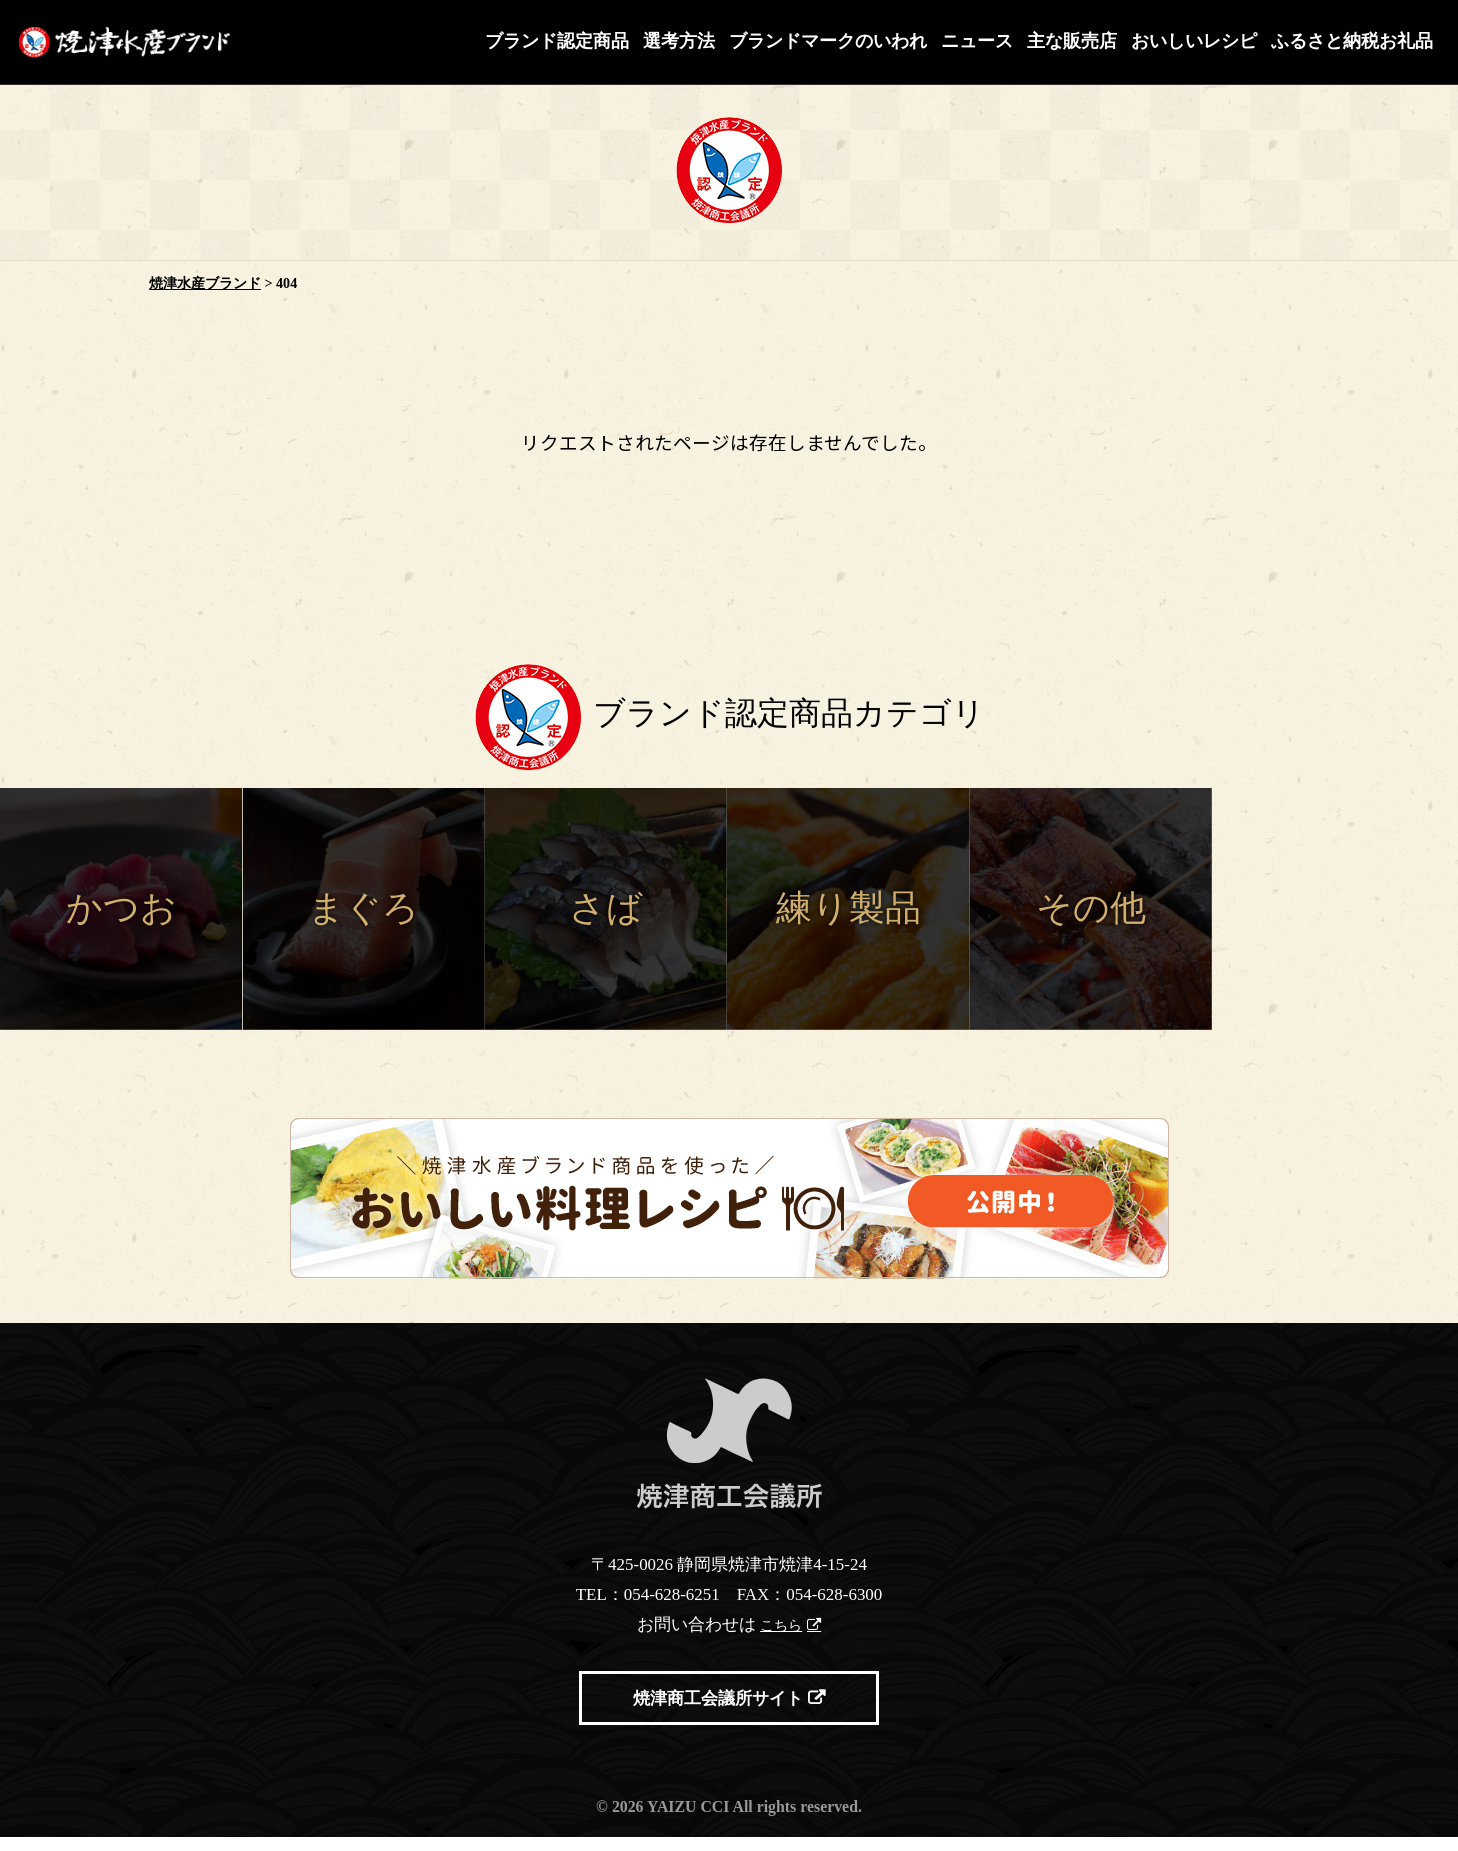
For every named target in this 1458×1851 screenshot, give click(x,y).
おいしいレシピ (1194, 41)
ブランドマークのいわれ (828, 41)
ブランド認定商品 (557, 41)
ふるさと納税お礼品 (1352, 41)
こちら (783, 1634)
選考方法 (679, 41)
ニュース (977, 41)
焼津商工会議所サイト (718, 1712)
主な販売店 (1072, 41)
